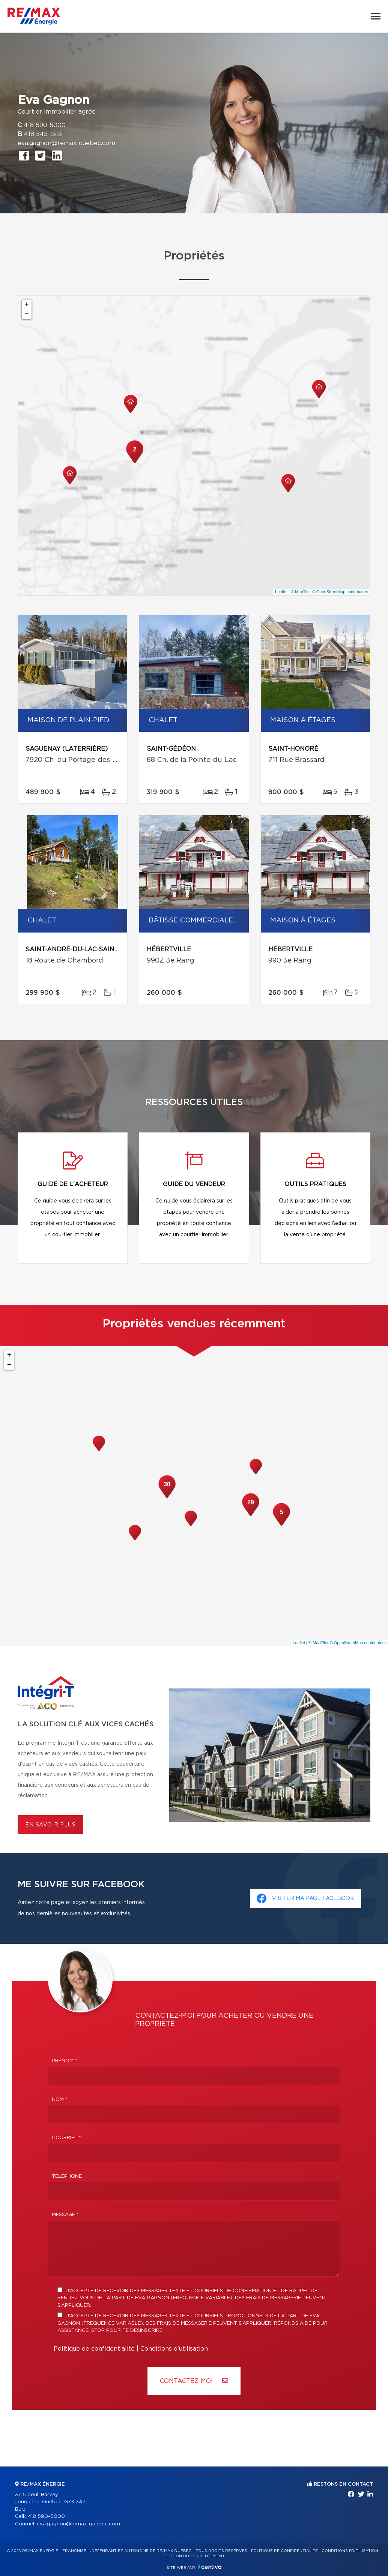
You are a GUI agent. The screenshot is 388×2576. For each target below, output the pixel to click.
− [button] (27, 314)
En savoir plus (50, 1825)
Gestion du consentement (194, 2556)
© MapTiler (301, 591)
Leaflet (281, 591)
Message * (65, 2214)
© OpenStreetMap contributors (340, 591)
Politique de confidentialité (94, 2349)
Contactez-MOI (194, 2381)
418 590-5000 (45, 125)
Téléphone (67, 2176)
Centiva (210, 2566)
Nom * (60, 2099)
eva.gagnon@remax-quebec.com (66, 143)
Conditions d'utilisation (174, 2349)
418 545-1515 (43, 134)
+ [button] (27, 304)
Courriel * (66, 2137)
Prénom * (64, 2061)
